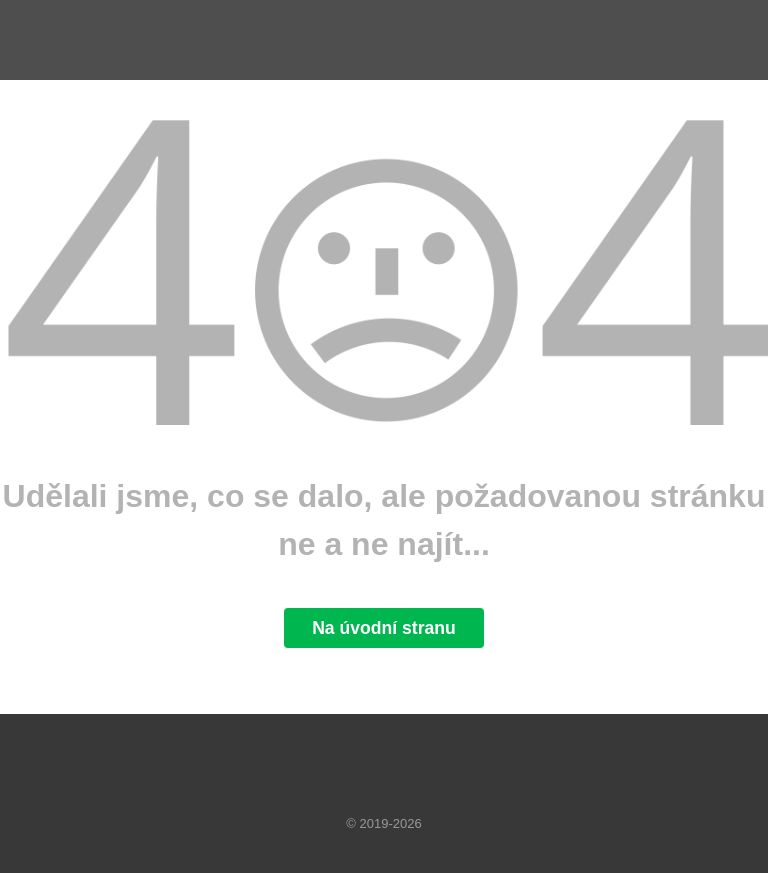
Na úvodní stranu (384, 628)
